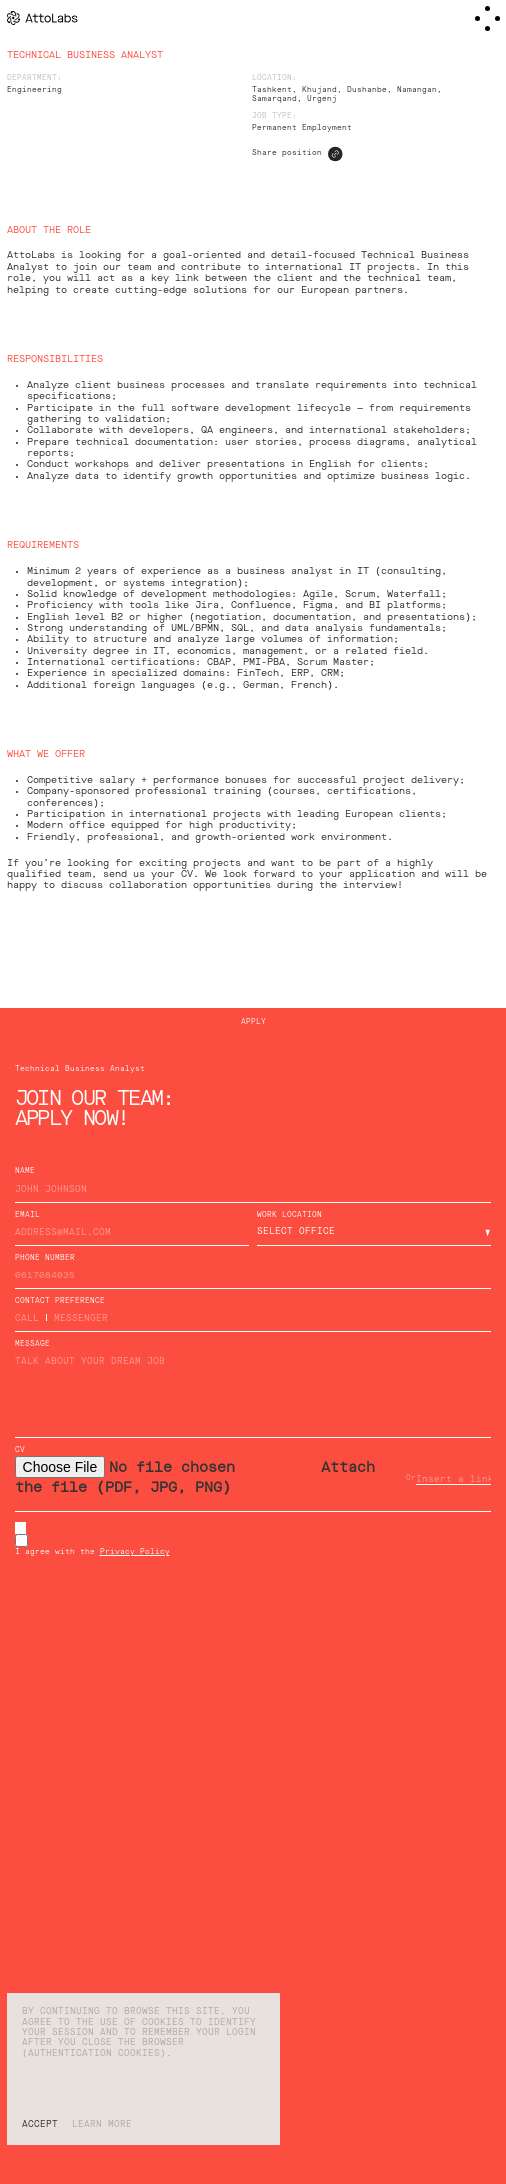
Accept (40, 2124)
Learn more (102, 2124)
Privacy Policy (135, 1552)
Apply (253, 1022)
